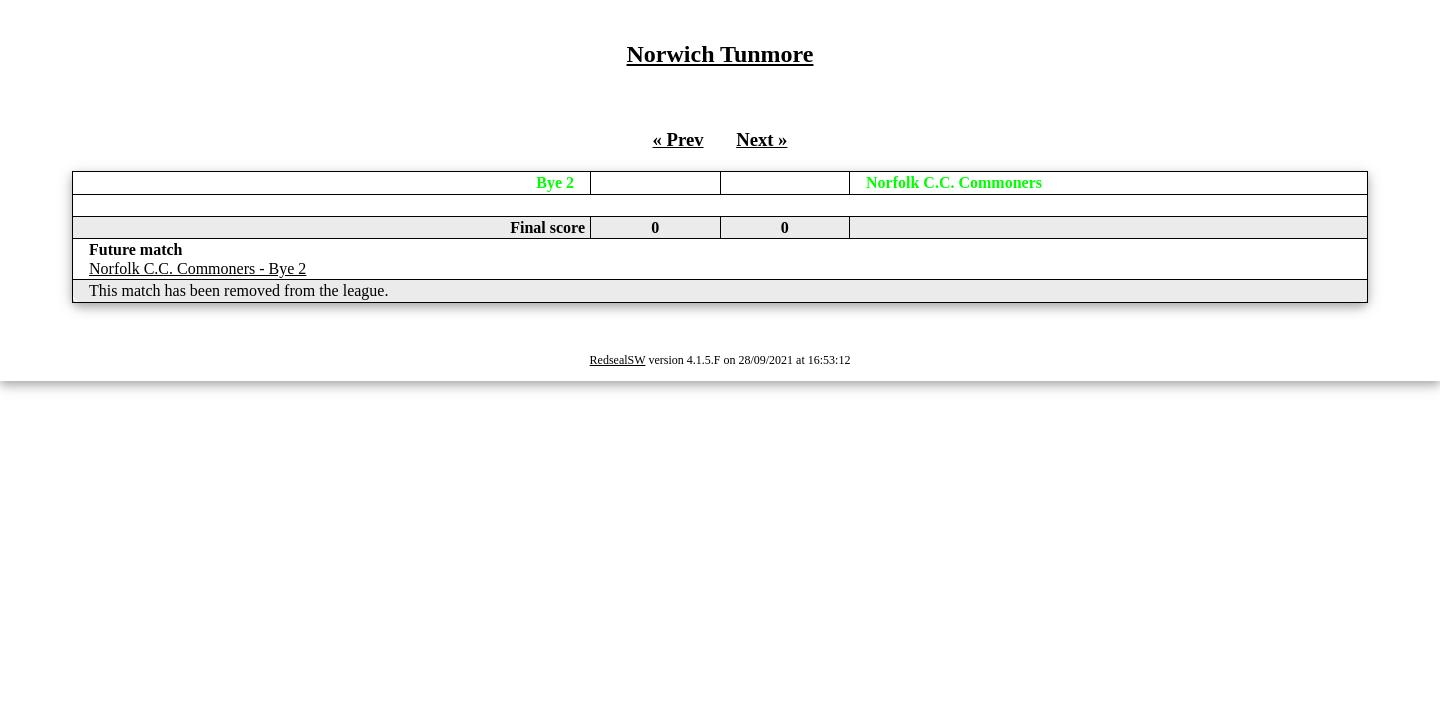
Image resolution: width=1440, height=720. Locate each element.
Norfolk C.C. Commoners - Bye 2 (197, 268)
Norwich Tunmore (720, 54)
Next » (761, 139)
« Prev (678, 139)
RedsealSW (618, 360)
